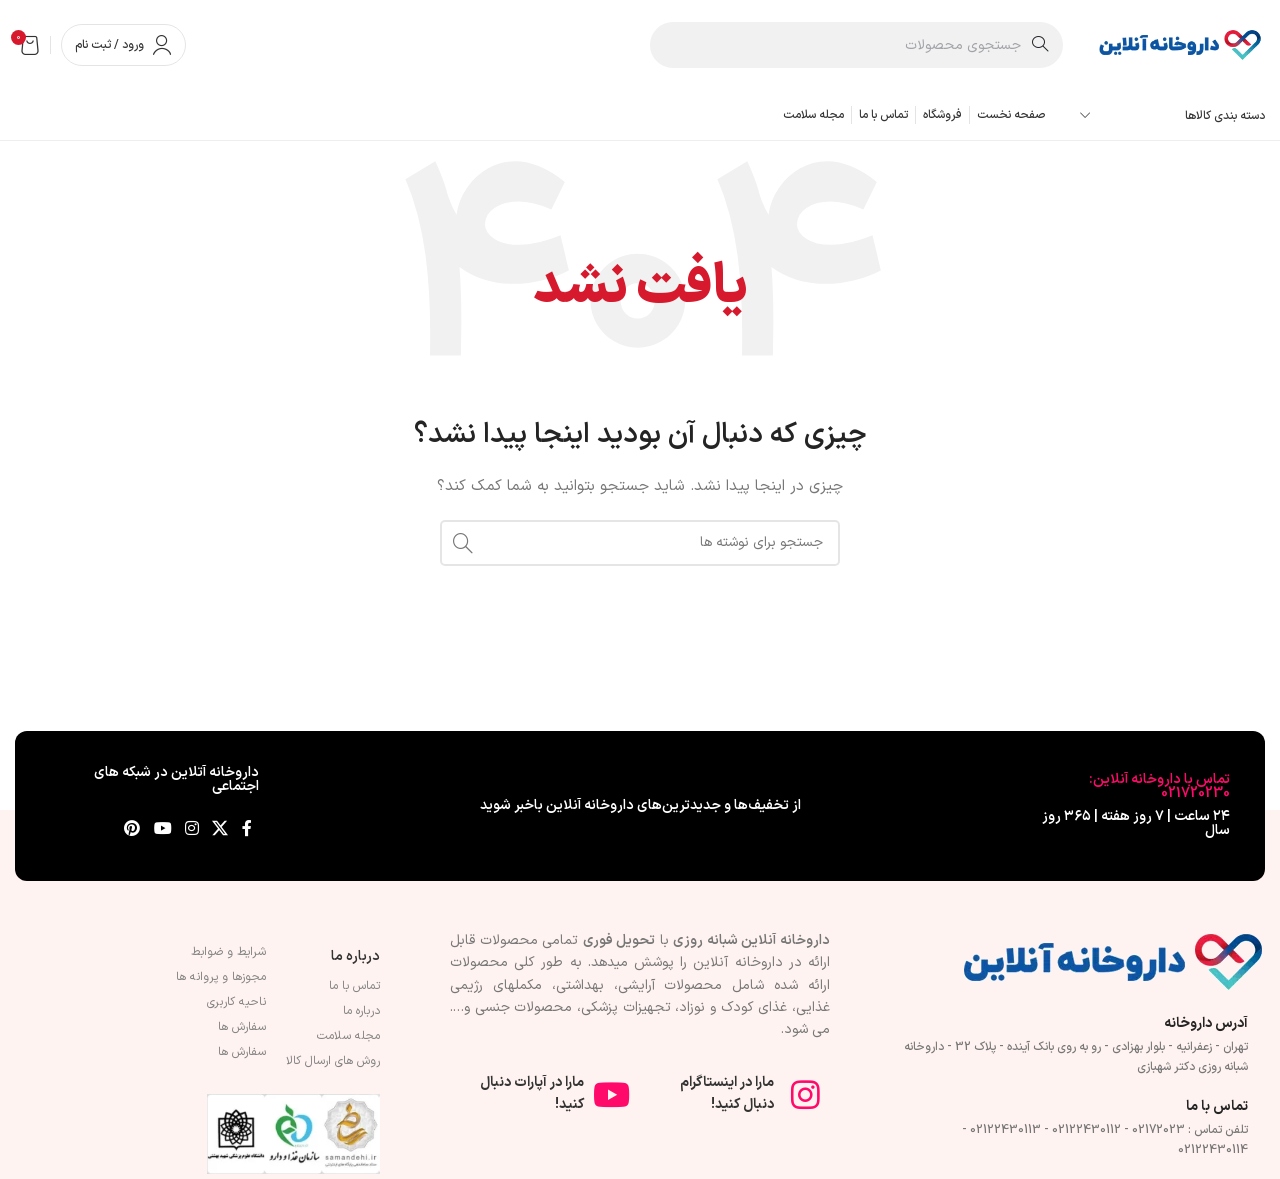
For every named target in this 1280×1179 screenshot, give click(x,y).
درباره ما (355, 956)
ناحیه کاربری (236, 1002)
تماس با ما (354, 986)
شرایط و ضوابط (228, 952)
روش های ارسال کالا (333, 1061)
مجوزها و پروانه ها (221, 977)
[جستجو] (856, 45)
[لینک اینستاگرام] (191, 830)
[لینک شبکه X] (220, 830)
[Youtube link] (162, 830)
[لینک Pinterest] (132, 830)
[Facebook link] (247, 830)
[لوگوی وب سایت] (1179, 44)
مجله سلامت (348, 1036)
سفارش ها (242, 1027)
